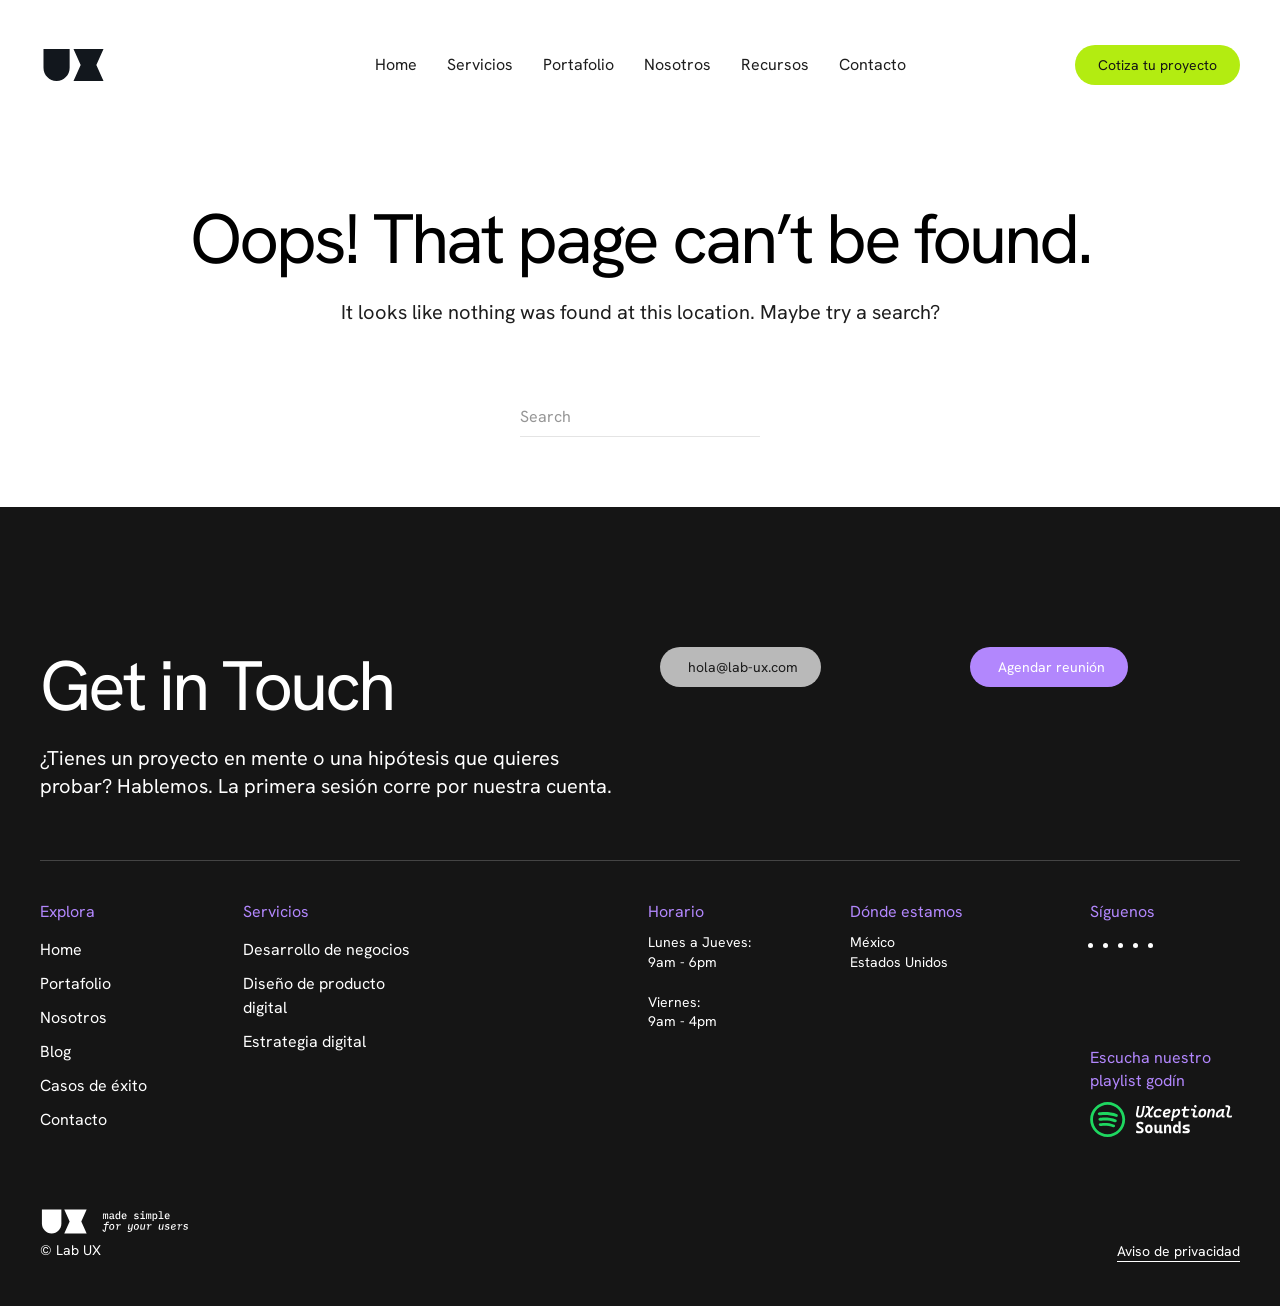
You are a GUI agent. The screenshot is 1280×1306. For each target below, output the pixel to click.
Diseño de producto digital (314, 995)
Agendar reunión (1051, 667)
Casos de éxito (93, 1085)
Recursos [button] (775, 64)
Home (396, 64)
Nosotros (677, 64)
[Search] (640, 417)
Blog (55, 1051)
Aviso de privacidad (1178, 1251)
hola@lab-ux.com (743, 667)
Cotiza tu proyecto (1157, 65)
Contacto (872, 64)
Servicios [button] (480, 64)
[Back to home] (73, 65)
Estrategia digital (304, 1041)
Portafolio (578, 64)
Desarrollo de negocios (326, 949)
